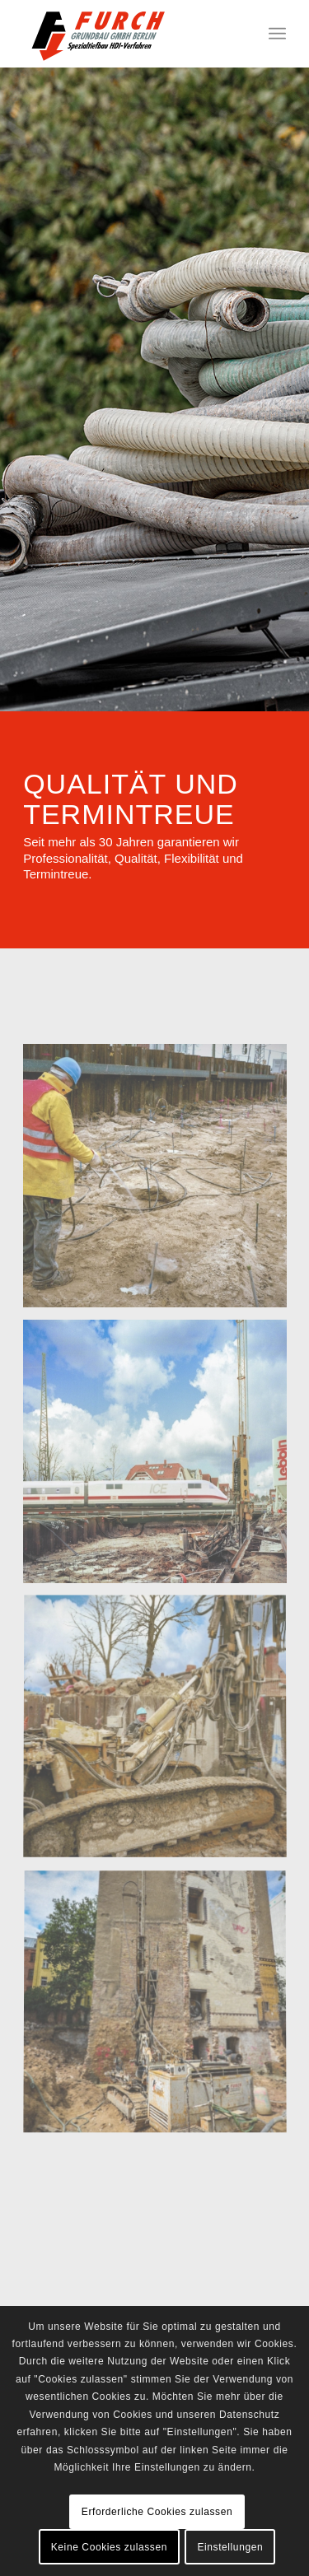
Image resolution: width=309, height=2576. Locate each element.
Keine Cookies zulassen (109, 2547)
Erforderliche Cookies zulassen (157, 2512)
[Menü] (277, 34)
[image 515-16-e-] (161, 1733)
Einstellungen (230, 2547)
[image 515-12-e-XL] (161, 1182)
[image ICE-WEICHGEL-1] (161, 1457)
